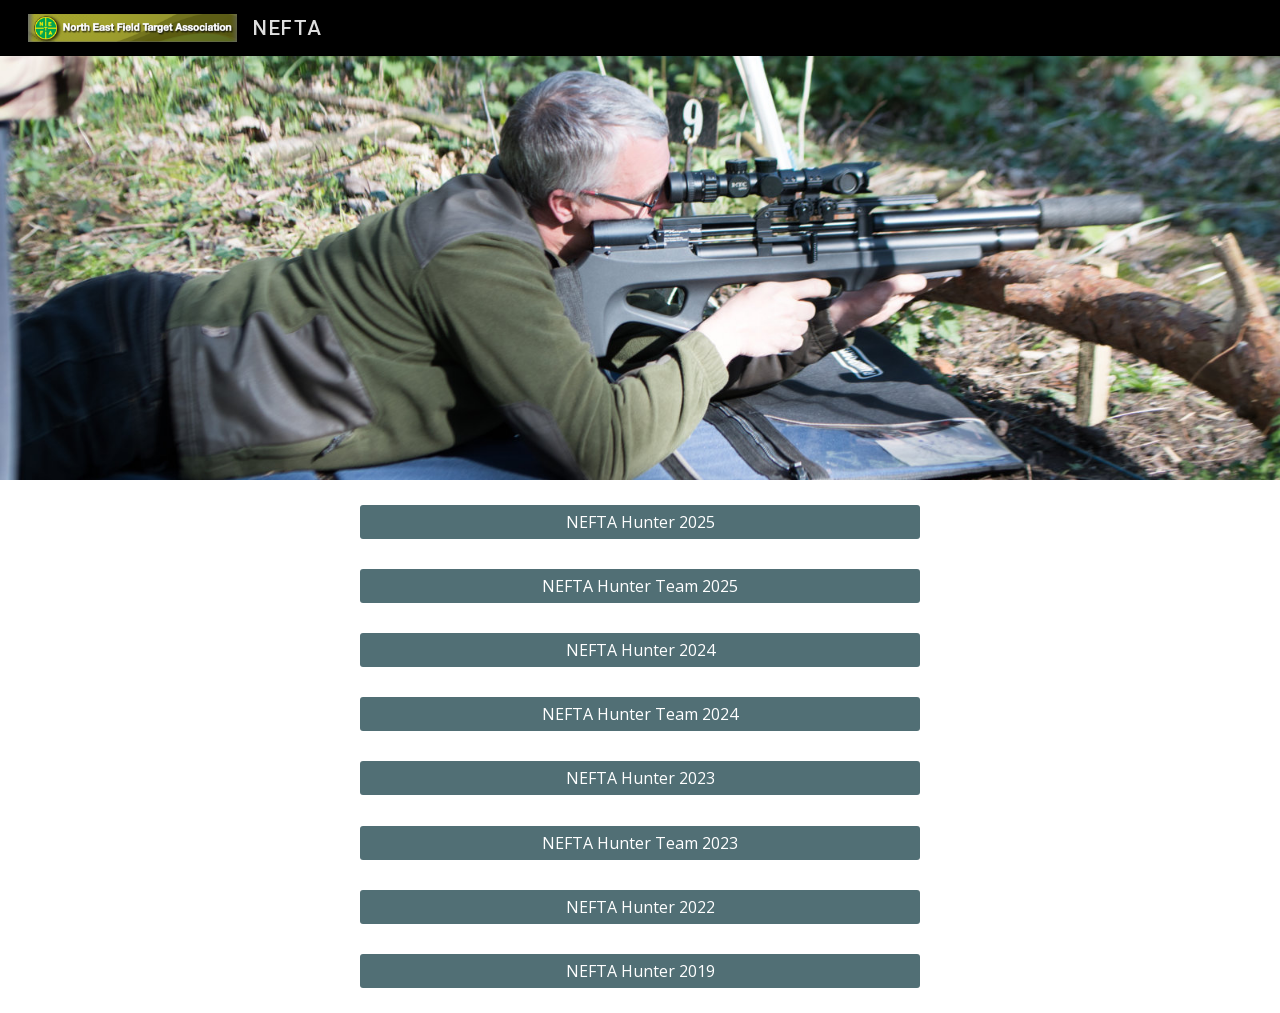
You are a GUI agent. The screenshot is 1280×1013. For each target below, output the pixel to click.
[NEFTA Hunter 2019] (640, 971)
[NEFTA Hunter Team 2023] (640, 843)
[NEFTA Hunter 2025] (640, 522)
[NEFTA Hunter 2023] (640, 778)
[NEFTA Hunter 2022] (640, 907)
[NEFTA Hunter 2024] (640, 650)
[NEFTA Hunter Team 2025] (640, 586)
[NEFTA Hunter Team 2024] (640, 714)
